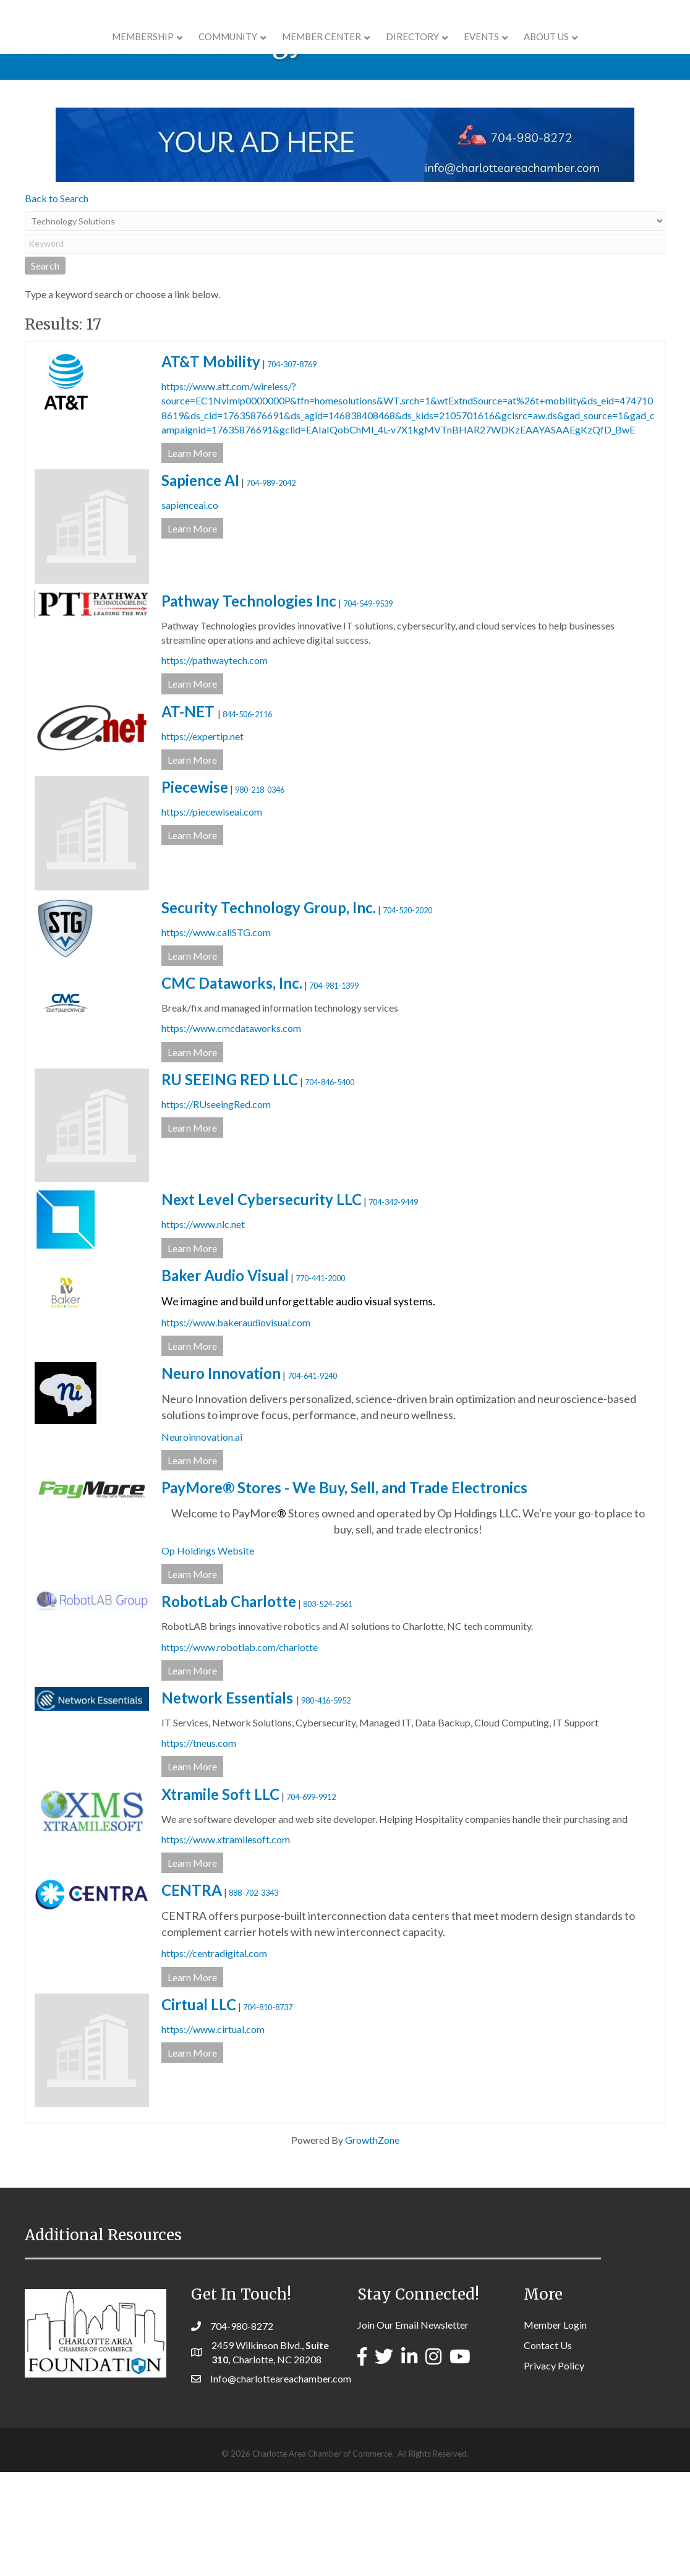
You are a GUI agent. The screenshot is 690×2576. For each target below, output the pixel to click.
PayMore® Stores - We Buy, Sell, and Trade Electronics (344, 1591)
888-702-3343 (253, 1997)
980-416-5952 (326, 1804)
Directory (491, 50)
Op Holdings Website (207, 1654)
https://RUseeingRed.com (216, 1208)
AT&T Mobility (210, 465)
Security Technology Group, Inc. (268, 1011)
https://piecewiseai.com (211, 915)
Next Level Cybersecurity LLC (261, 1303)
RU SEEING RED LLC (229, 1183)
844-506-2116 (247, 818)
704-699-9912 (311, 1901)
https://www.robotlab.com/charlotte (239, 1751)
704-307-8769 (292, 468)
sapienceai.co (189, 609)
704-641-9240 (312, 1480)
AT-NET (189, 815)
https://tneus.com (198, 1847)
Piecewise (194, 891)
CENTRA (191, 1994)
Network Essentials (228, 1801)
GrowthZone (372, 2244)
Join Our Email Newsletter (413, 2428)
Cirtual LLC (198, 2108)
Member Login (555, 2428)
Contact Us (548, 2449)
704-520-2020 (407, 1014)
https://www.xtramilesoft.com (225, 1943)
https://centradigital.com (214, 2057)
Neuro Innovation (221, 1477)
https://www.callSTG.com (216, 1036)
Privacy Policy (554, 2469)
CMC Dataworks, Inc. (231, 1087)
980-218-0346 (259, 893)
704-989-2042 (271, 587)
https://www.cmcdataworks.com (231, 1132)
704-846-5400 (329, 1186)
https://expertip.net (202, 840)
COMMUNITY (150, 50)
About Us (624, 50)
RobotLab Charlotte (228, 1705)
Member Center (243, 50)
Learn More (192, 557)
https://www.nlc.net (203, 1328)
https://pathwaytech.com (214, 764)
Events (559, 50)
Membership (65, 50)
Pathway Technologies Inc (248, 705)
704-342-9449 (393, 1306)
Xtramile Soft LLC (220, 1898)
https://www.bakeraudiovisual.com (235, 1426)
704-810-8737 (267, 2111)
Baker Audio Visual (225, 1379)
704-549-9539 (368, 707)
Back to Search (56, 302)
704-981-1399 (334, 1089)
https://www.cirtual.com (213, 2133)
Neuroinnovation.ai (201, 1540)
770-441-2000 (320, 1382)
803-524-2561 (327, 1708)
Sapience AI (200, 584)
